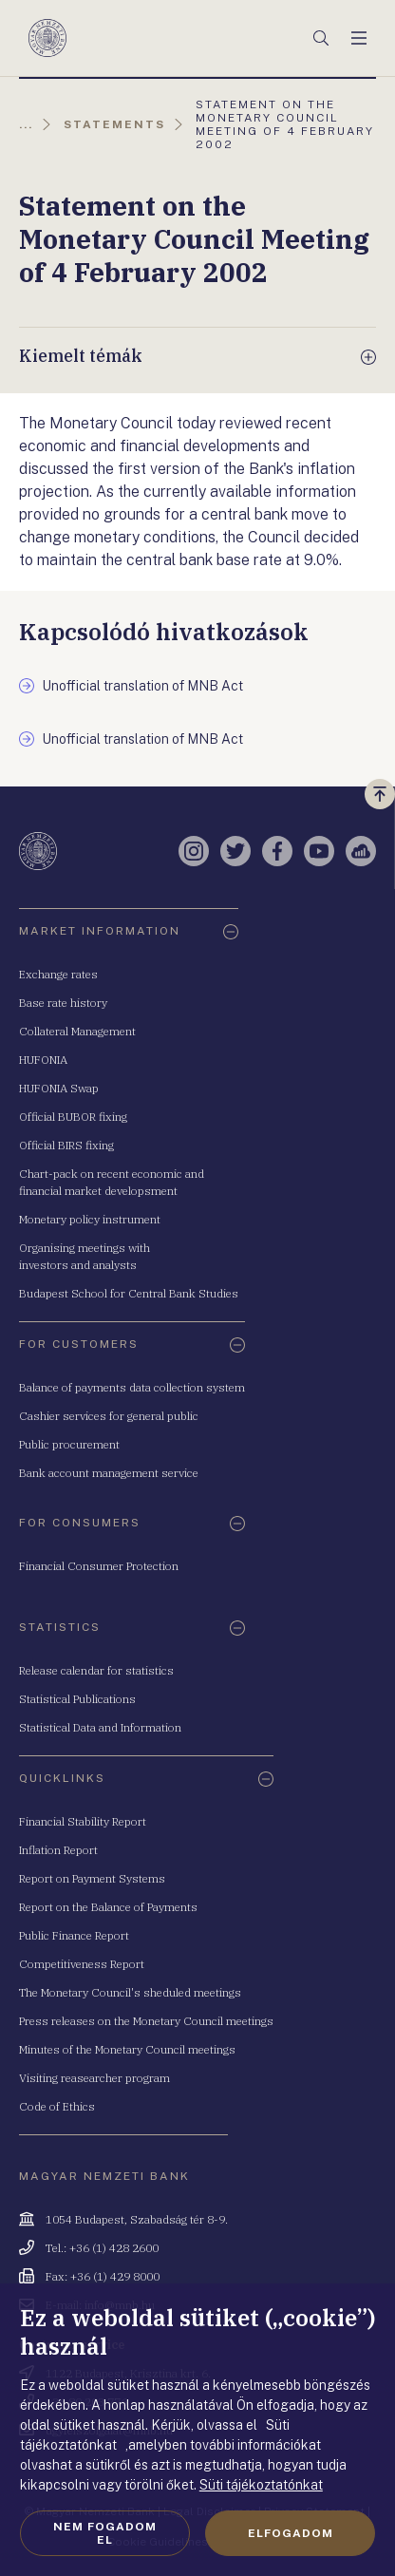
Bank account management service (108, 1473)
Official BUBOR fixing (73, 1116)
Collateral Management (77, 1031)
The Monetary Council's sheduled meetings (130, 1992)
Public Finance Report (74, 1935)
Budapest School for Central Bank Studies (128, 1293)
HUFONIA (43, 1059)
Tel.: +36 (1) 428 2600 (102, 2248)
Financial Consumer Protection (99, 1566)
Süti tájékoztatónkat (261, 2484)
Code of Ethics (57, 2106)
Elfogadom (290, 2533)
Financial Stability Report (82, 1821)
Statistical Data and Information (100, 1727)
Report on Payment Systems (92, 1878)
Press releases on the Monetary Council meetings (146, 2021)
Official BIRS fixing (66, 1145)
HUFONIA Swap (59, 1088)
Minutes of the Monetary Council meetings (127, 2049)
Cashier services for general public (108, 1416)
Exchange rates (58, 974)
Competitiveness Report (81, 1964)
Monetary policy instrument (89, 1219)
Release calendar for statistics (96, 1670)
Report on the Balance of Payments (108, 1907)
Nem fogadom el (105, 2533)
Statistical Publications (77, 1699)
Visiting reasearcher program (94, 2078)
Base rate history (63, 1002)
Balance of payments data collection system (132, 1387)
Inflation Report (58, 1850)
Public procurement (69, 1444)
